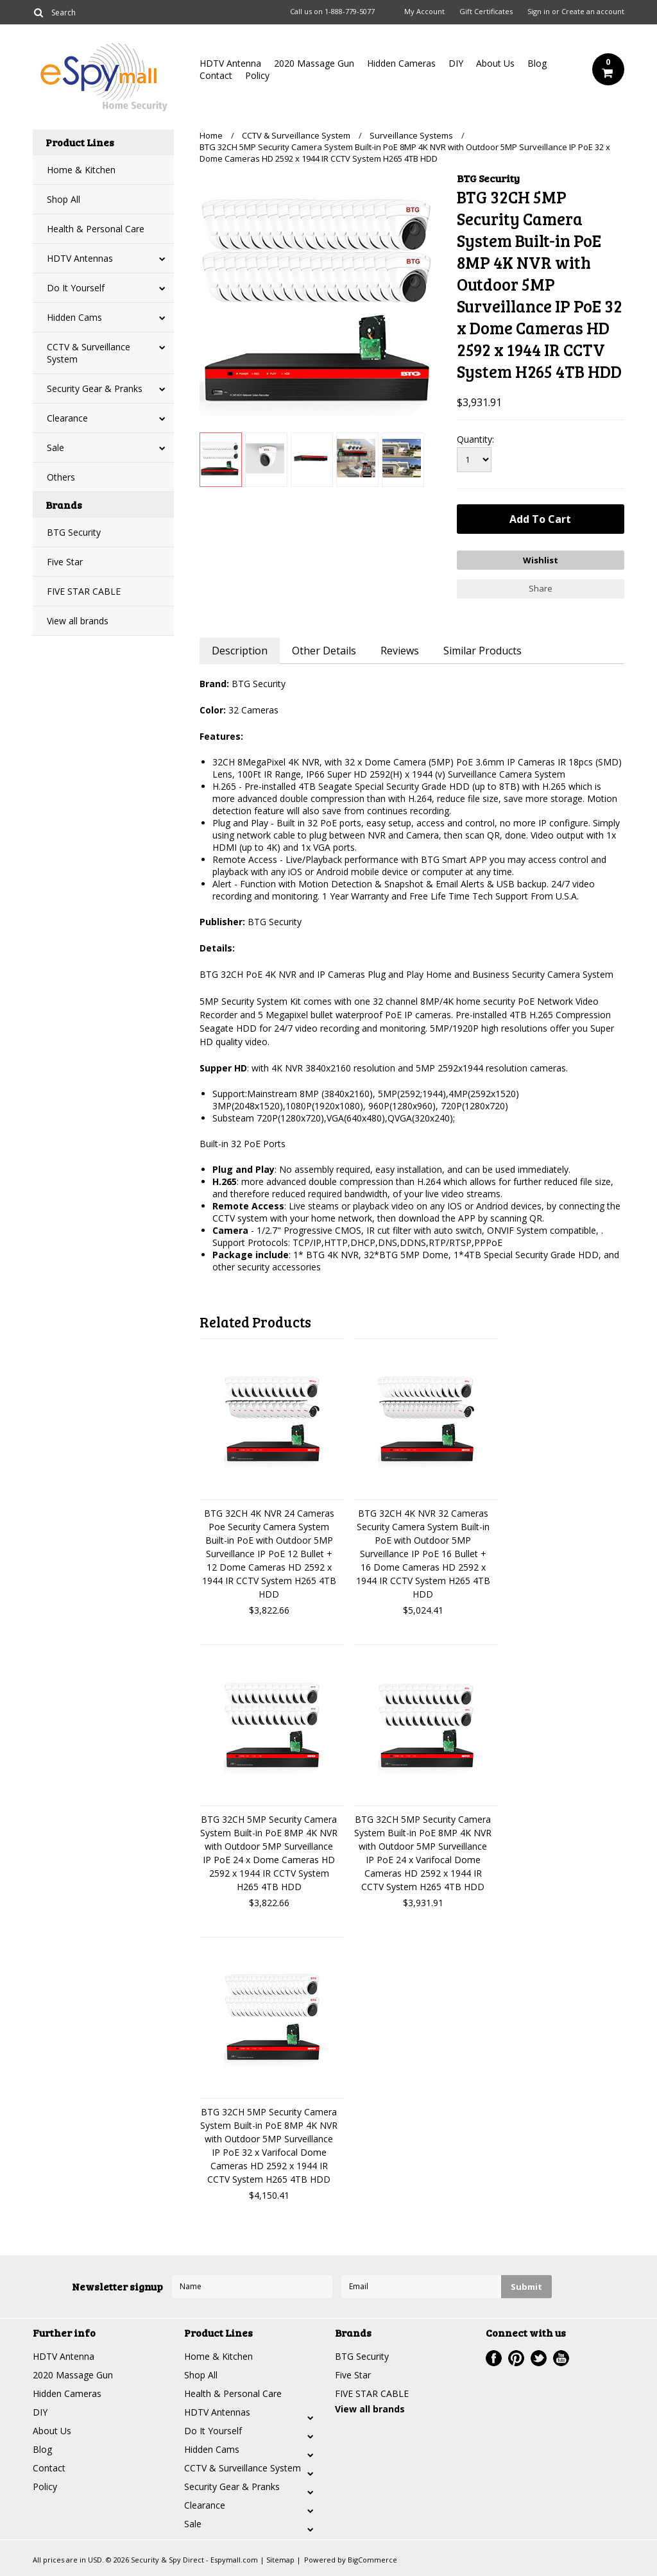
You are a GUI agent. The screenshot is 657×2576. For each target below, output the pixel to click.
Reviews (399, 651)
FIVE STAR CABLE (84, 591)
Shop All (63, 199)
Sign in (538, 11)
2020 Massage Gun (314, 63)
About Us (495, 63)
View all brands (77, 621)
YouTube (561, 2358)
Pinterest (516, 2358)
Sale (55, 447)
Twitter (539, 2358)
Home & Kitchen (81, 170)
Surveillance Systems (411, 135)
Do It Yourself (76, 288)
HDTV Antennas (80, 258)
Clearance (67, 418)
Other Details (324, 651)
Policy (257, 75)
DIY (455, 63)
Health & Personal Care (95, 229)
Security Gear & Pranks (94, 388)
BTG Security (74, 532)
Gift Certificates (486, 11)
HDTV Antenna (230, 63)
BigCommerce (372, 2559)
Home (211, 135)
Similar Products (482, 651)
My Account (424, 11)
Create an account (592, 11)
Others (61, 477)
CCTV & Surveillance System (88, 353)
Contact (216, 75)
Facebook (494, 2358)
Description (240, 651)
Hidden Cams (74, 317)
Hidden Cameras (401, 63)
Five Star (65, 562)
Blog (537, 63)
